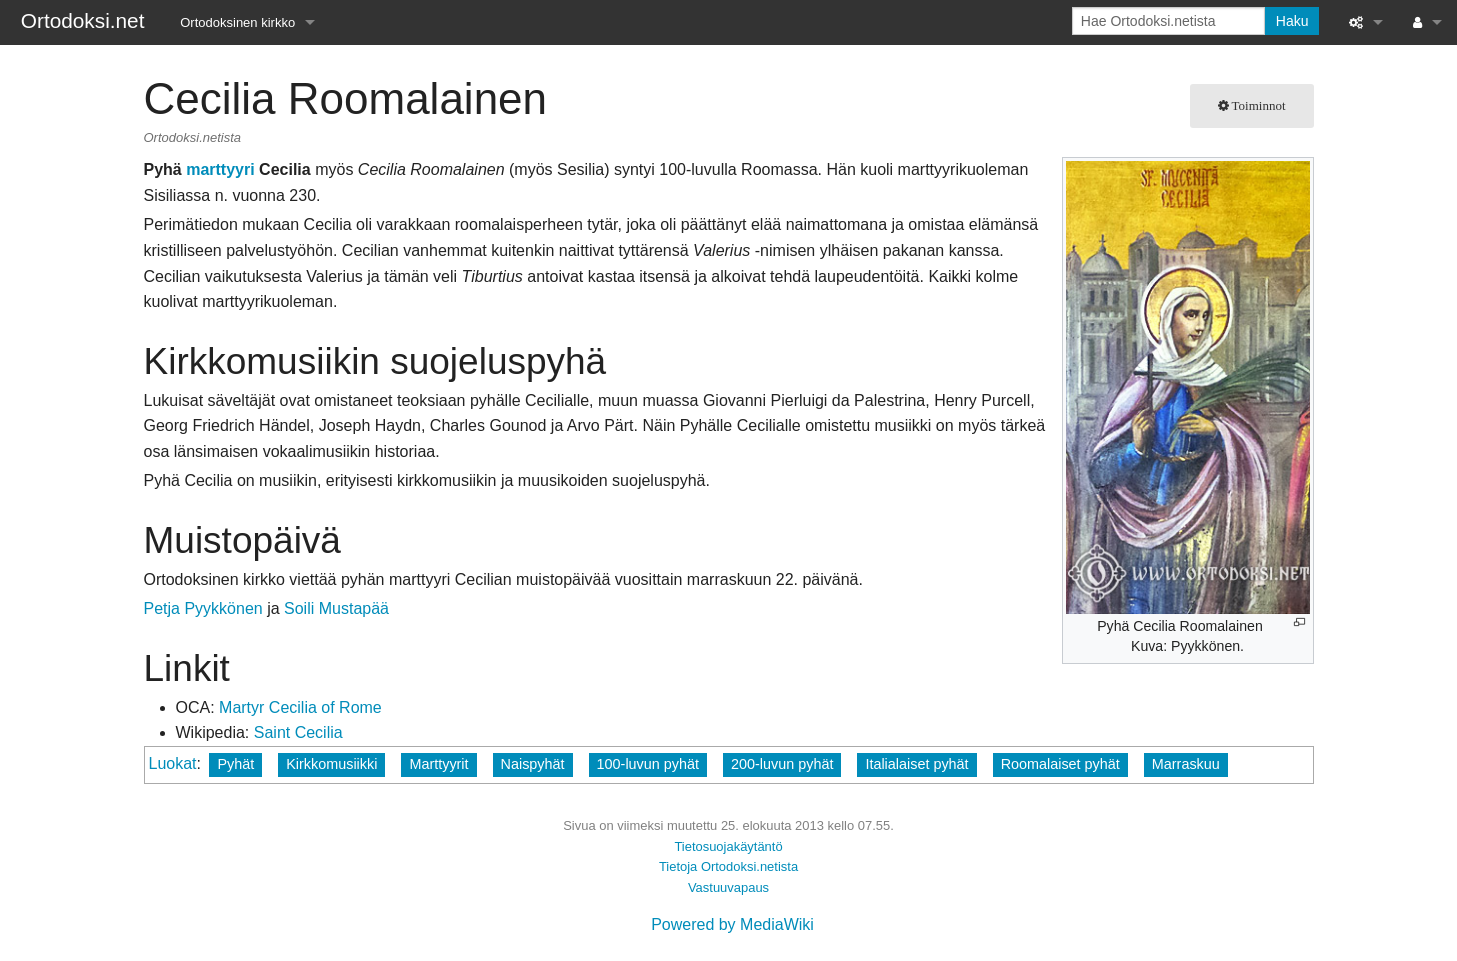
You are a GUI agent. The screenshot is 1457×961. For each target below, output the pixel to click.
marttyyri (220, 169)
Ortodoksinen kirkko (237, 22)
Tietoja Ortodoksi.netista (728, 866)
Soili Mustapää (336, 608)
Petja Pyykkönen (203, 608)
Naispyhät (533, 764)
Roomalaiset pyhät (1060, 764)
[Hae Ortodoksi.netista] (1168, 21)
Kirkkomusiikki (331, 764)
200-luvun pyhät (782, 764)
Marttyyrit (438, 764)
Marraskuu (1186, 764)
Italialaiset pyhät (916, 764)
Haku (1292, 21)
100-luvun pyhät (648, 764)
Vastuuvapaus (728, 887)
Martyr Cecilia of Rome (300, 707)
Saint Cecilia (298, 732)
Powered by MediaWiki (732, 924)
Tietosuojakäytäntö (728, 846)
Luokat (173, 763)
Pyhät (235, 764)
